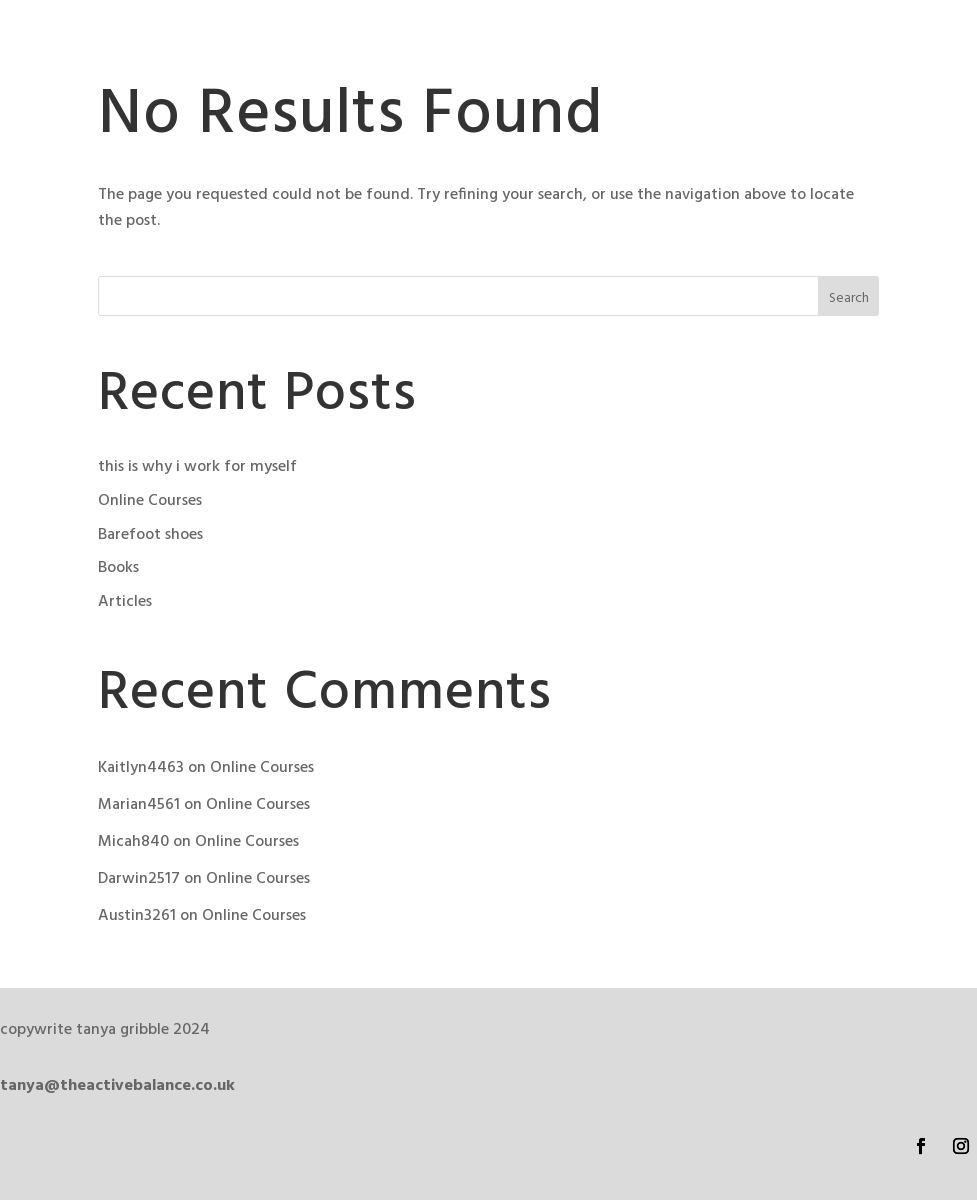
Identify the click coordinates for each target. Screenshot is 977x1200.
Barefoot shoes (150, 535)
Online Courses (150, 501)
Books (118, 568)
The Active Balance (189, 48)
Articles (125, 602)
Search (849, 298)
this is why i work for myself (197, 467)
